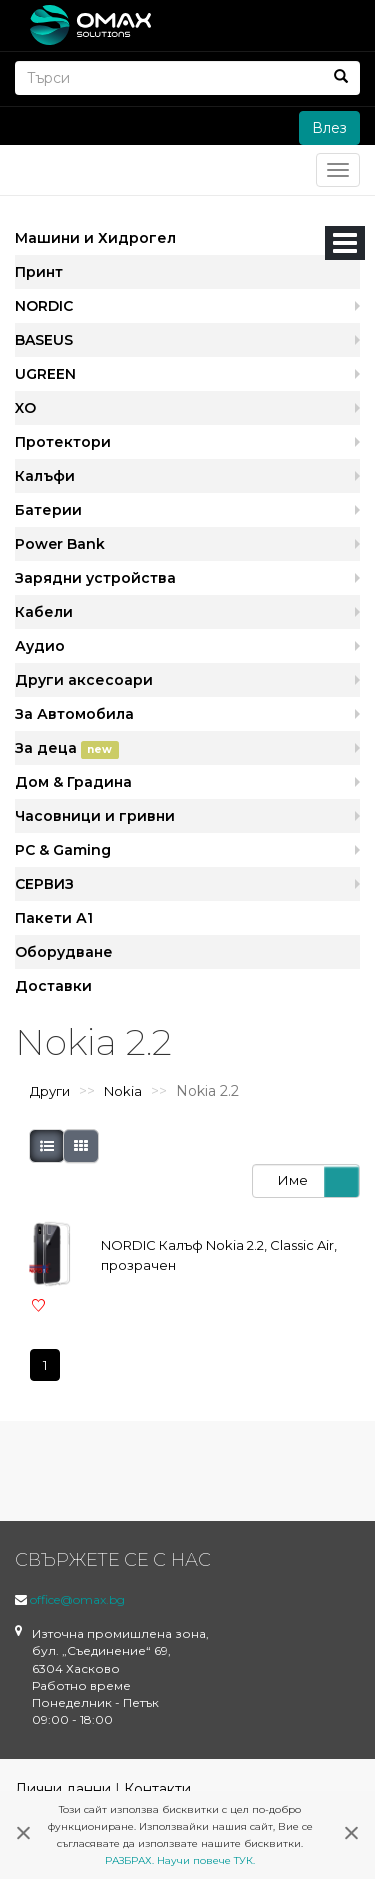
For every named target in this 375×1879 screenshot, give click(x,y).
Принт (39, 272)
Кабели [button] (44, 612)
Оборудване (64, 952)
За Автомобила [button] (74, 714)
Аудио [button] (40, 646)
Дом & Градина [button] (73, 782)
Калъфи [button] (45, 476)
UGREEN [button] (45, 374)
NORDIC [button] (44, 306)
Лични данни (63, 1789)
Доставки (53, 986)
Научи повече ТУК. (206, 1860)
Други (50, 1091)
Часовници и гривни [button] (95, 816)
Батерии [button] (48, 510)
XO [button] (25, 408)
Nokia (123, 1091)
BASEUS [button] (44, 340)
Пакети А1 (54, 918)
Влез (329, 128)
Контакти (157, 1789)
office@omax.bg (77, 1599)
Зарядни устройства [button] (95, 578)
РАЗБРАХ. (129, 1860)
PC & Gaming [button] (63, 850)
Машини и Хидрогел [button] (95, 238)
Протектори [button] (63, 442)
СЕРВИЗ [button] (44, 884)
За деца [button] (67, 749)
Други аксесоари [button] (84, 680)
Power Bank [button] (60, 544)
